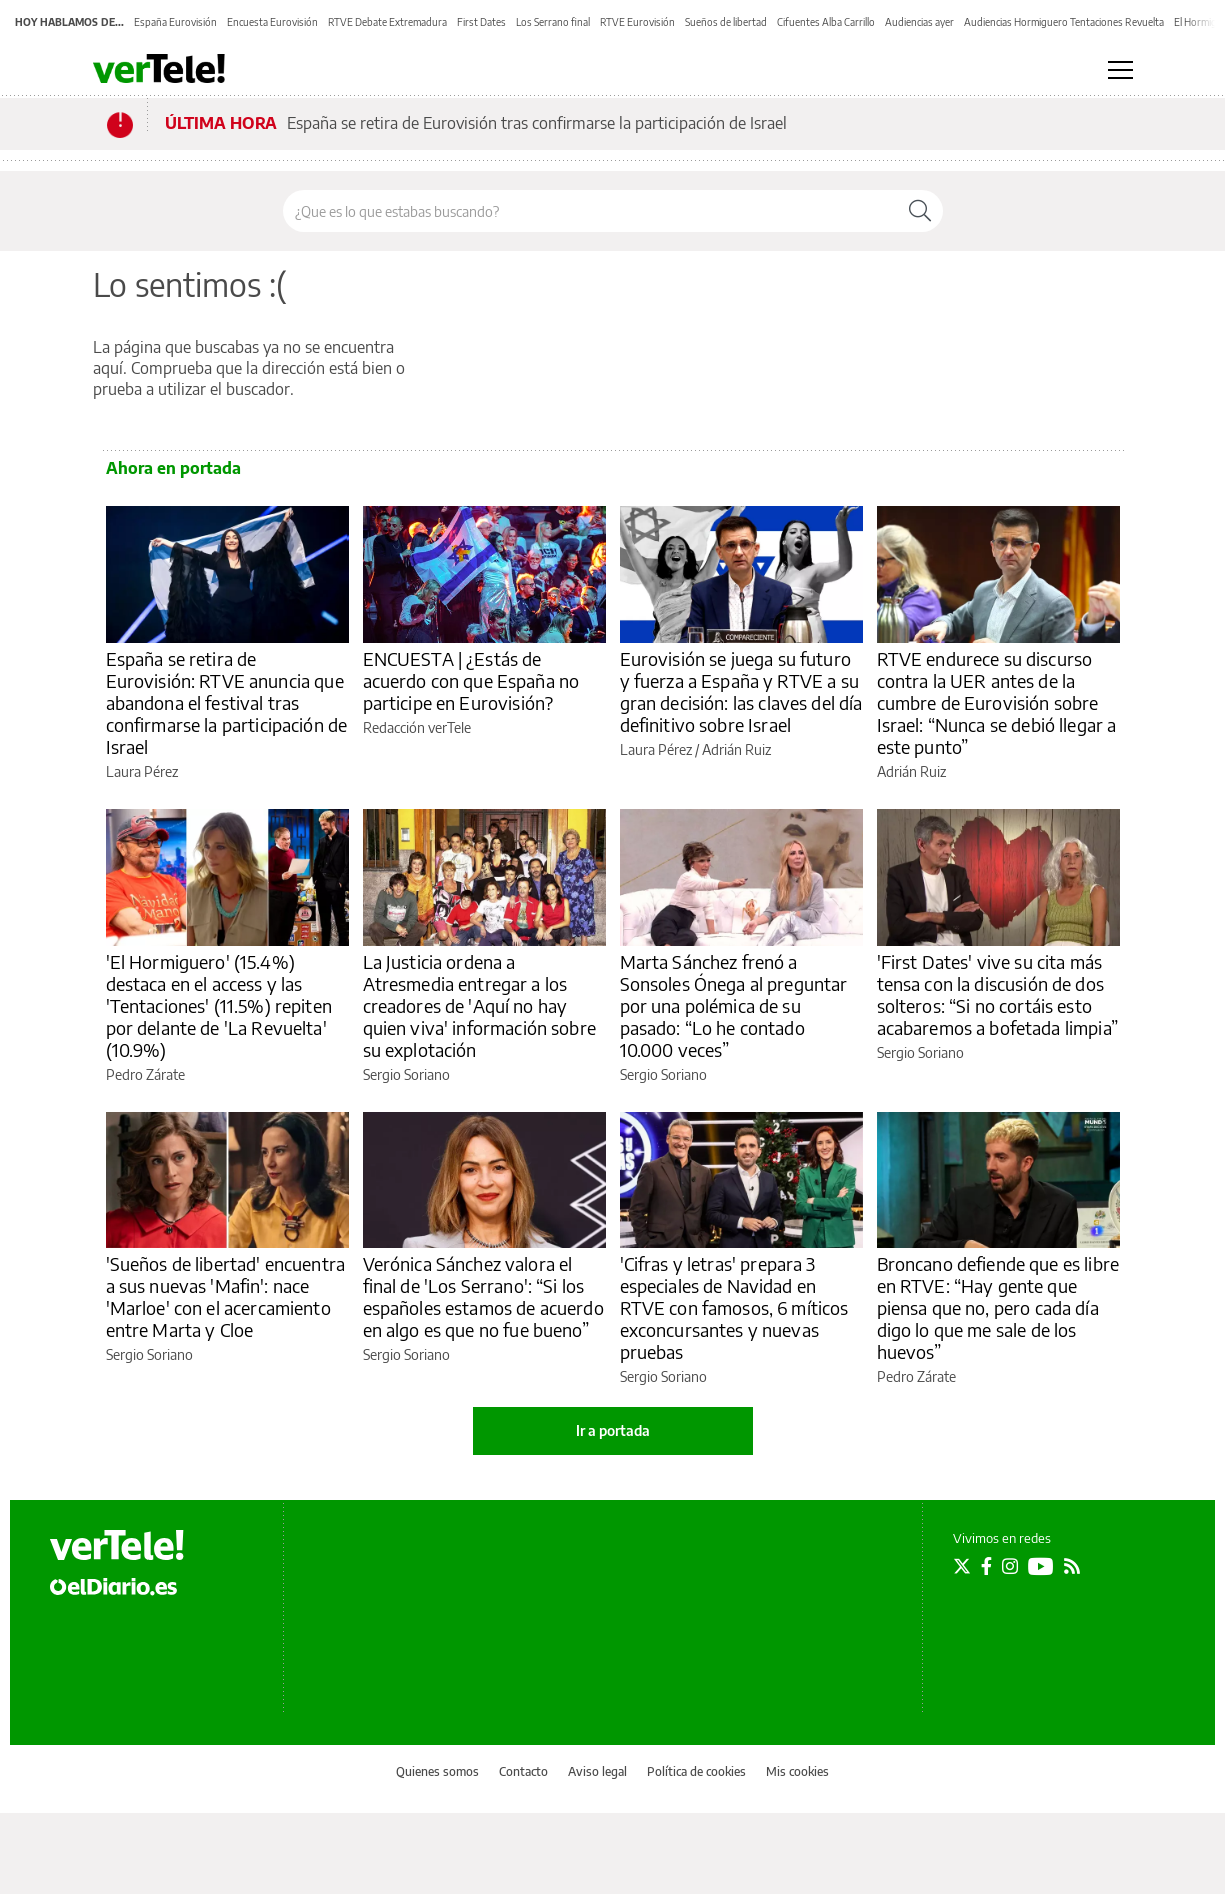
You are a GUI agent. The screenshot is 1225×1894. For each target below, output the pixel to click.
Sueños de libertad (726, 22)
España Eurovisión (175, 22)
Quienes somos (437, 1771)
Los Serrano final (553, 22)
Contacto (523, 1771)
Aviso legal (597, 1771)
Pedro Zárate (145, 1074)
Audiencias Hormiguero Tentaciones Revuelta (1064, 22)
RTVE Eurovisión (637, 22)
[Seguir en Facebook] (986, 1566)
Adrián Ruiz (736, 749)
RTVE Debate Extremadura (387, 22)
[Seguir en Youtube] (1041, 1566)
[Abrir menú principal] (1120, 70)
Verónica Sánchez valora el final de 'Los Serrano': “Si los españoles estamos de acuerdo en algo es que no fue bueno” (483, 1296)
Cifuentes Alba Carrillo (826, 22)
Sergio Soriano (406, 1074)
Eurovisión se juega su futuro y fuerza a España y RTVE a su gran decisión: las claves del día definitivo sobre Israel (741, 691)
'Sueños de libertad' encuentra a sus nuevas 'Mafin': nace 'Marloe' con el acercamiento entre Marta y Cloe (226, 1296)
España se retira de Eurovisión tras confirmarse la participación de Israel (537, 123)
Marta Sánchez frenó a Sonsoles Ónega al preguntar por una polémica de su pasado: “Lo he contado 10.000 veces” (734, 1005)
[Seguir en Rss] (1072, 1566)
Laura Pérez (142, 771)
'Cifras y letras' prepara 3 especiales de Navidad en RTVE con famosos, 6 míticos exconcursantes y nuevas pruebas (734, 1307)
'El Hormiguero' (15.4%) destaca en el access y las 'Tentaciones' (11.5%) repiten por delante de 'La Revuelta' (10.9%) (219, 1005)
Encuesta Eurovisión (272, 22)
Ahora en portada (173, 468)
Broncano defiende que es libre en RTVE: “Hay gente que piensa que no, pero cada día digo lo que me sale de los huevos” (998, 1307)
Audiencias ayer (919, 22)
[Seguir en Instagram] (1010, 1566)
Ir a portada (613, 1430)
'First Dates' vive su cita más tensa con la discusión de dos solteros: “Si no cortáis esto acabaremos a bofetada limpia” (997, 994)
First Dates (481, 22)
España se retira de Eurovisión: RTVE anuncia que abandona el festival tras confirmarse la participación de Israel (227, 702)
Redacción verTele (417, 727)
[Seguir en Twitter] (962, 1566)
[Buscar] (920, 211)
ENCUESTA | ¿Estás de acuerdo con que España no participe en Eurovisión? (471, 680)
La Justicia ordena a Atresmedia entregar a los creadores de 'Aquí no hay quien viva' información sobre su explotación (479, 1005)
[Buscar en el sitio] (590, 211)
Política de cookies (696, 1771)
